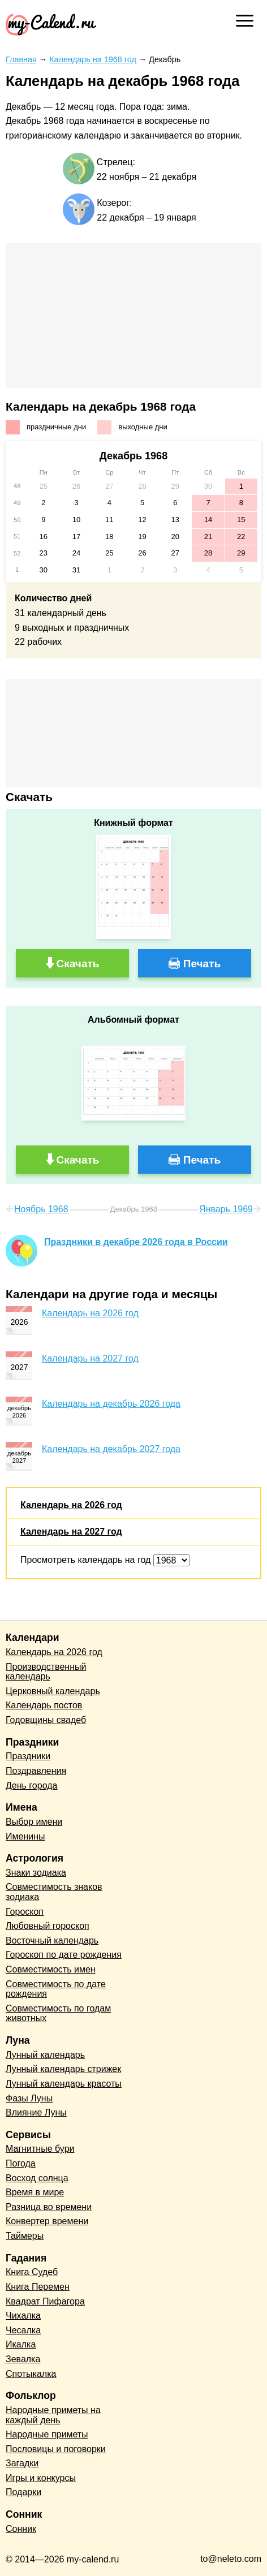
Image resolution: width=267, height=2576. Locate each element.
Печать (202, 964)
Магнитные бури (40, 2148)
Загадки (22, 2463)
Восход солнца (37, 2178)
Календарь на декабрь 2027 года (111, 1449)
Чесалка (23, 2330)
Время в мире (35, 2192)
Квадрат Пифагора (45, 2301)
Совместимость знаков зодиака (54, 1892)
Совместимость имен (51, 1969)
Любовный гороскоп (47, 1926)
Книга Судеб (32, 2272)
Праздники (28, 1756)
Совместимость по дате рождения (56, 1989)
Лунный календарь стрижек (63, 2069)
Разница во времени (49, 2207)
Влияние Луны (36, 2112)
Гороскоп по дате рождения (64, 1954)
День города (31, 1785)
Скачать (78, 964)
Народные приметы (47, 2434)
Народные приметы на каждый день (53, 2415)
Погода (21, 2163)
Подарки (23, 2492)
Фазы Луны (29, 2098)
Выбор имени (34, 1822)
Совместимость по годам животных (58, 2013)
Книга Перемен (38, 2286)
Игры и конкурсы (41, 2478)
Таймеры (25, 2236)
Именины (25, 1836)
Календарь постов (44, 1705)
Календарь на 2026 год (90, 1313)
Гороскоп (25, 1911)
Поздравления (36, 1771)
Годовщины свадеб (46, 1720)
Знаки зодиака (36, 1872)
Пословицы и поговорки (56, 2449)
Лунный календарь (45, 2055)
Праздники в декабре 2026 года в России (136, 1242)
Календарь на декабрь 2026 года (111, 1403)
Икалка (21, 2344)
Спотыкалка (31, 2374)
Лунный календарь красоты (64, 2083)
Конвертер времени (47, 2221)
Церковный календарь (53, 1691)
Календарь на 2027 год (90, 1358)
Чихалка (23, 2315)
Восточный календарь (52, 1940)
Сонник (21, 2529)
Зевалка (23, 2359)
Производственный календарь (46, 1672)
